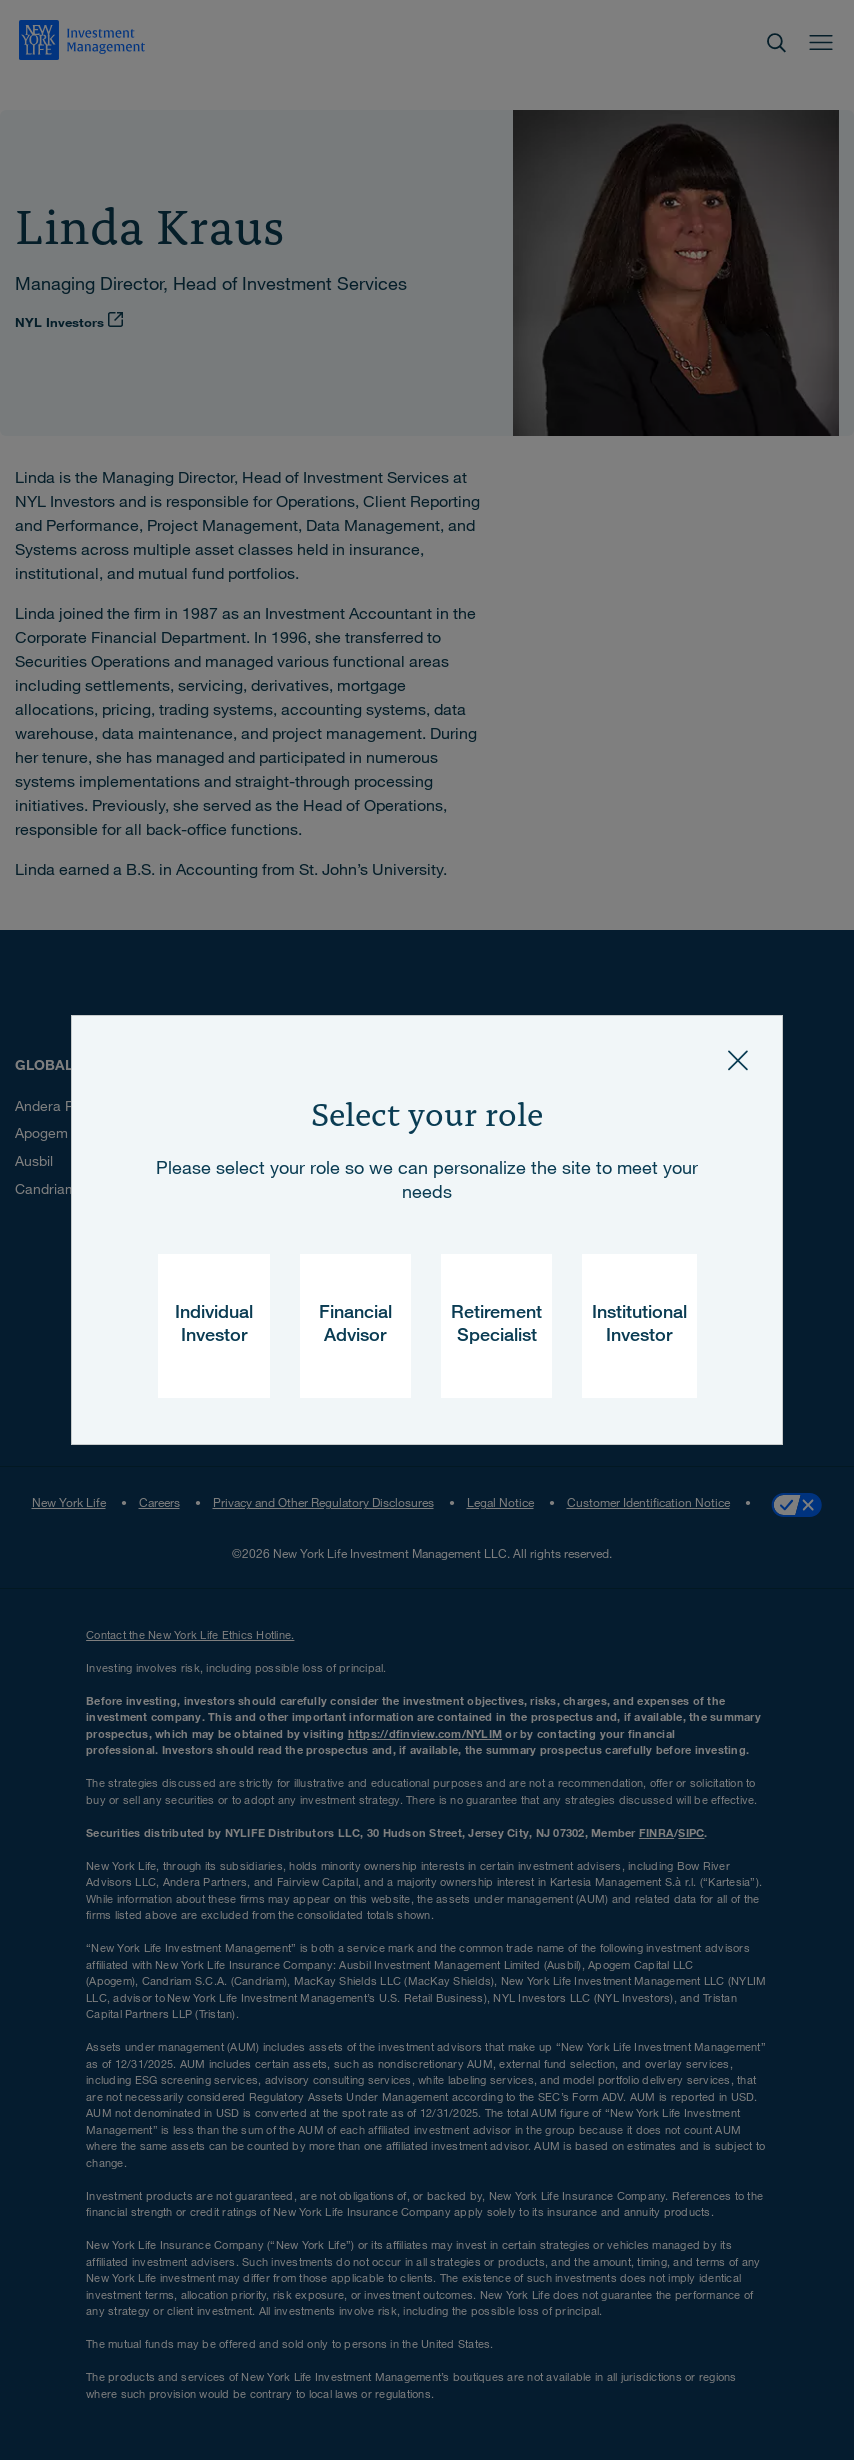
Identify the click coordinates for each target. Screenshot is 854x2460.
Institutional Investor (639, 1325)
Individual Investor (214, 1325)
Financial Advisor (355, 1325)
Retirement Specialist (496, 1325)
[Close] (738, 1060)
